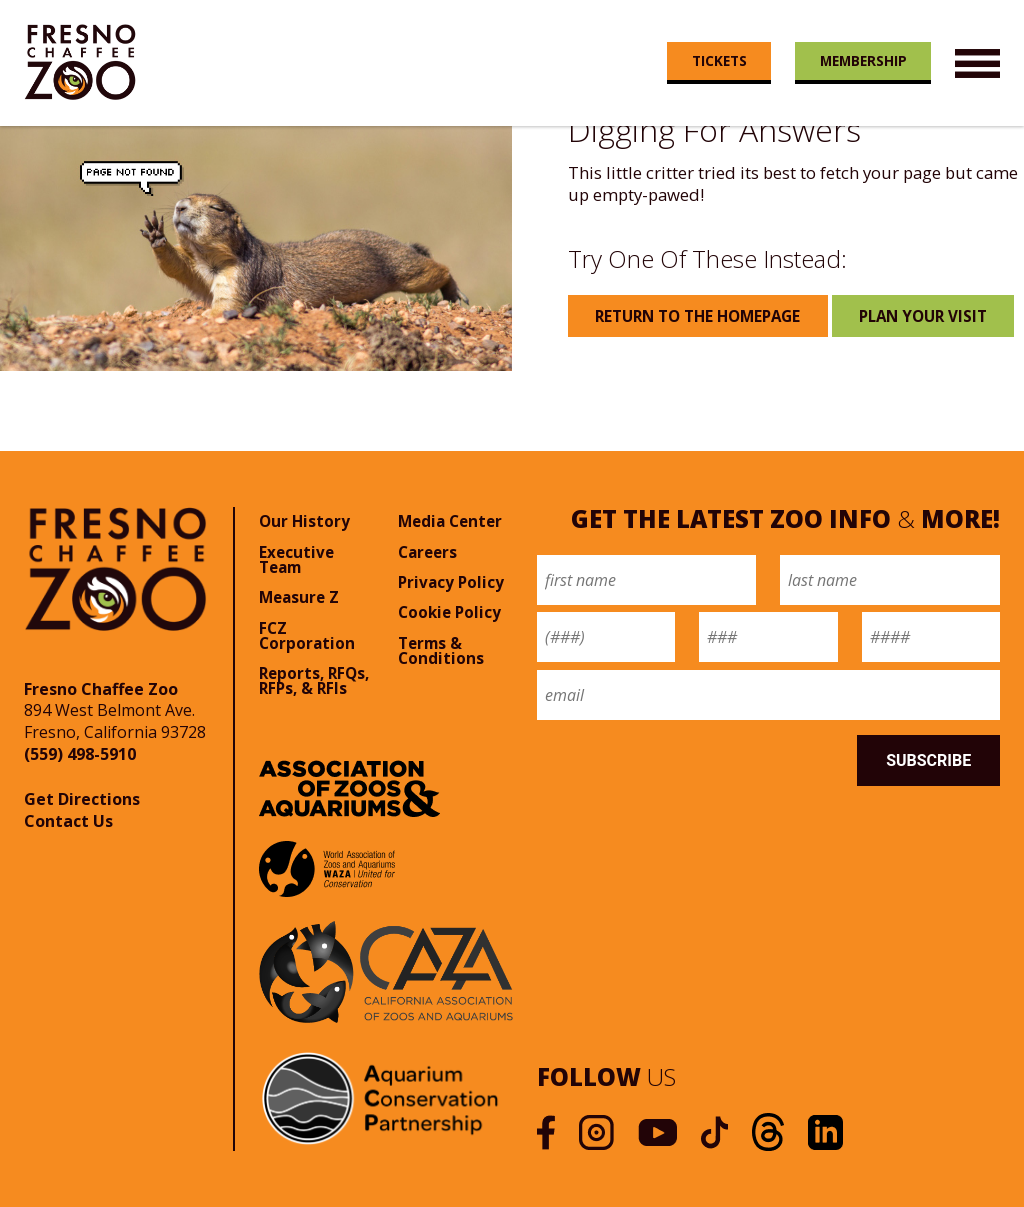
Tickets (719, 60)
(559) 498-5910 (80, 754)
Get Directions (82, 799)
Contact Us (68, 821)
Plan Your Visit (923, 316)
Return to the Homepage (697, 316)
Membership (863, 60)
